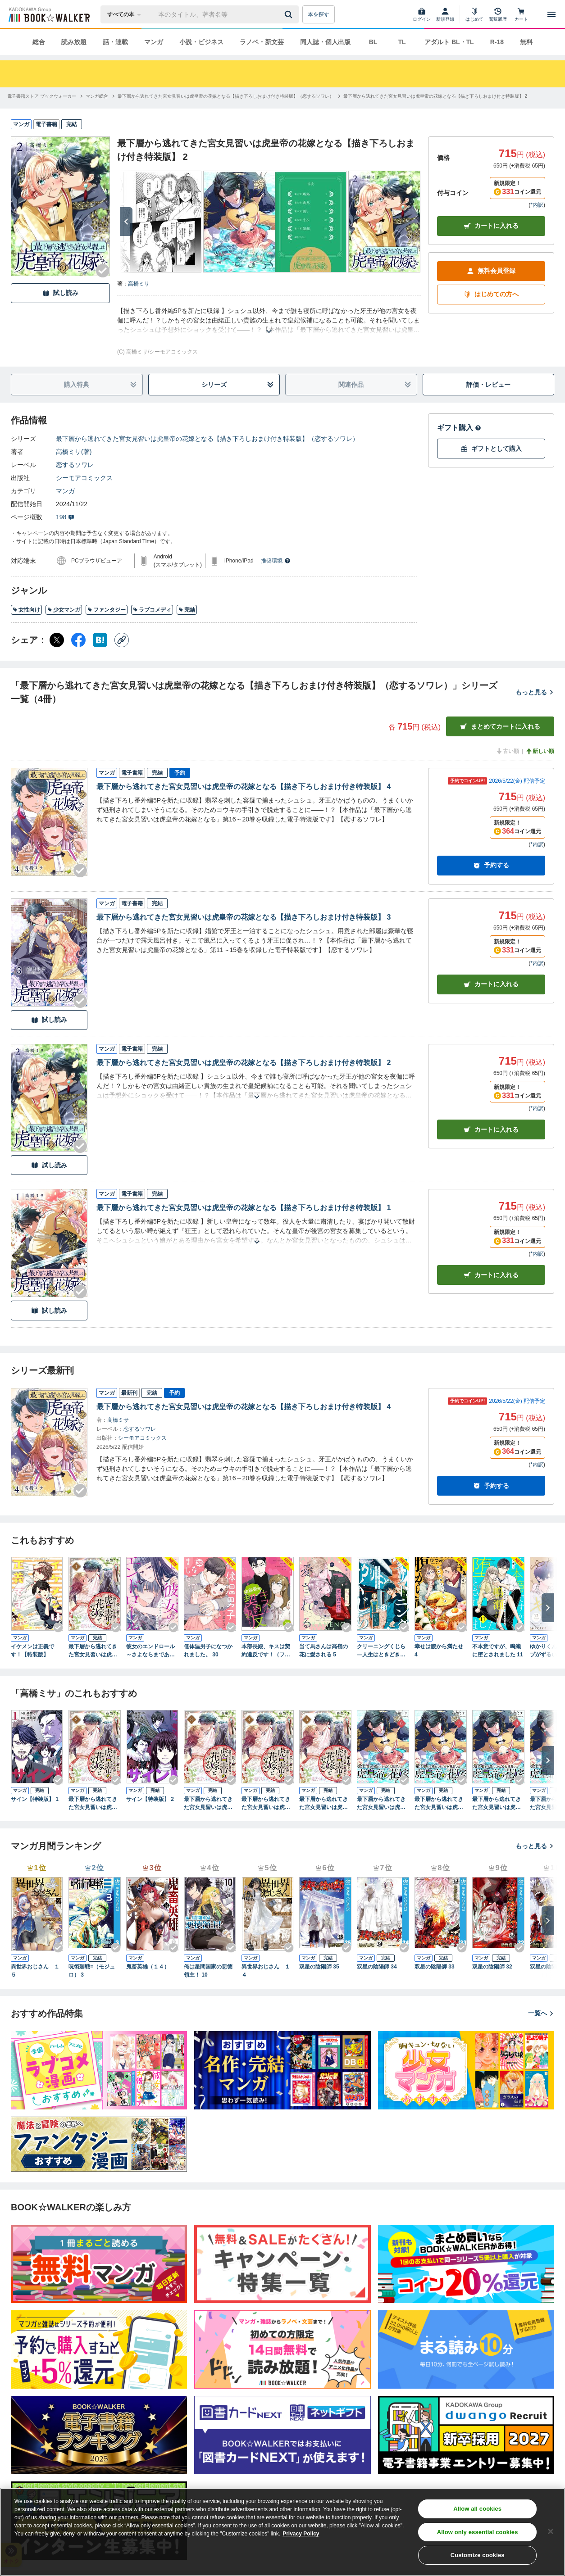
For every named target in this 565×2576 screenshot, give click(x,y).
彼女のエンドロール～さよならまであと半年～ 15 (150, 1651)
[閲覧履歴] (498, 14)
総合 (38, 41)
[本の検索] (127, 14)
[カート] (521, 14)
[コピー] (122, 640)
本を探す (318, 14)
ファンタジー (106, 610)
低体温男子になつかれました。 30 (208, 1650)
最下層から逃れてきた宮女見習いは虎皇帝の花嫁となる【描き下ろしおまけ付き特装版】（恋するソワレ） (207, 438)
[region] (282, 2532)
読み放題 (74, 41)
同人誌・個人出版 (325, 41)
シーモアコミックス (84, 477)
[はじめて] (474, 14)
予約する (491, 865)
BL (373, 41)
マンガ (153, 41)
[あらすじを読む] (269, 320)
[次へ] (126, 221)
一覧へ (541, 2013)
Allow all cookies (477, 2508)
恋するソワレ (75, 464)
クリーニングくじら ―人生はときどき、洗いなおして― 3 (381, 1651)
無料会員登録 (491, 271)
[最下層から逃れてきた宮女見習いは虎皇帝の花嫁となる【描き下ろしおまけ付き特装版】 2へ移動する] (435, 96)
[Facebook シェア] (78, 640)
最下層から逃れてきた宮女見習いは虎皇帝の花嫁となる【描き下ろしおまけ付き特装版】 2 (243, 1062)
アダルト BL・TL (449, 41)
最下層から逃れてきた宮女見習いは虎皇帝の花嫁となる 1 (92, 1651)
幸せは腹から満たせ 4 (439, 1650)
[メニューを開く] (551, 14)
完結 (186, 610)
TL (402, 41)
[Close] (550, 2531)
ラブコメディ (152, 610)
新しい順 (539, 751)
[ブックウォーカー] (48, 14)
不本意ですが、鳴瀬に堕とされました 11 (497, 1650)
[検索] (289, 14)
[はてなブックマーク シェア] (100, 640)
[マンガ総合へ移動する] (97, 96)
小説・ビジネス (201, 41)
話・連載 (115, 41)
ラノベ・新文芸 (262, 41)
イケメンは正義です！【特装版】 (32, 1650)
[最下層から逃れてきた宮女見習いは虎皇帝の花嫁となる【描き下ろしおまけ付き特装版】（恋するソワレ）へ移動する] (226, 96)
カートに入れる (491, 226)
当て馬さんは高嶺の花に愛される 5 (323, 1650)
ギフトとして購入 (491, 449)
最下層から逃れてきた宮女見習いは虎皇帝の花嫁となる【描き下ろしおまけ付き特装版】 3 (243, 917)
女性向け (26, 610)
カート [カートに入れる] (491, 984)
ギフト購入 (459, 427)
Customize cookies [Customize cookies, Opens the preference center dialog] (478, 2555)
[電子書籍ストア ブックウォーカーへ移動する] (41, 96)
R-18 (497, 41)
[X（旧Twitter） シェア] (57, 640)
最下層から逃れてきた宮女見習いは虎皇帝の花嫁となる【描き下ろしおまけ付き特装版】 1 (243, 1207)
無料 (526, 41)
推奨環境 (276, 561)
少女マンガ (63, 610)
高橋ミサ (139, 284)
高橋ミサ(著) (73, 451)
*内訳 (536, 205)
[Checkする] (103, 270)
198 (65, 517)
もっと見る (534, 692)
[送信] (289, 14)
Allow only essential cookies (477, 2532)
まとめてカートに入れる (500, 726)
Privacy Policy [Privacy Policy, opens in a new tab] (300, 2534)
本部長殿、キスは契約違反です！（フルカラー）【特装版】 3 (265, 1651)
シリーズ (237, 385)
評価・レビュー (488, 384)
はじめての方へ (491, 294)
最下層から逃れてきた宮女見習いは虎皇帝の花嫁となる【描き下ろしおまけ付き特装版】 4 (243, 786)
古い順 (507, 751)
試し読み (60, 293)
